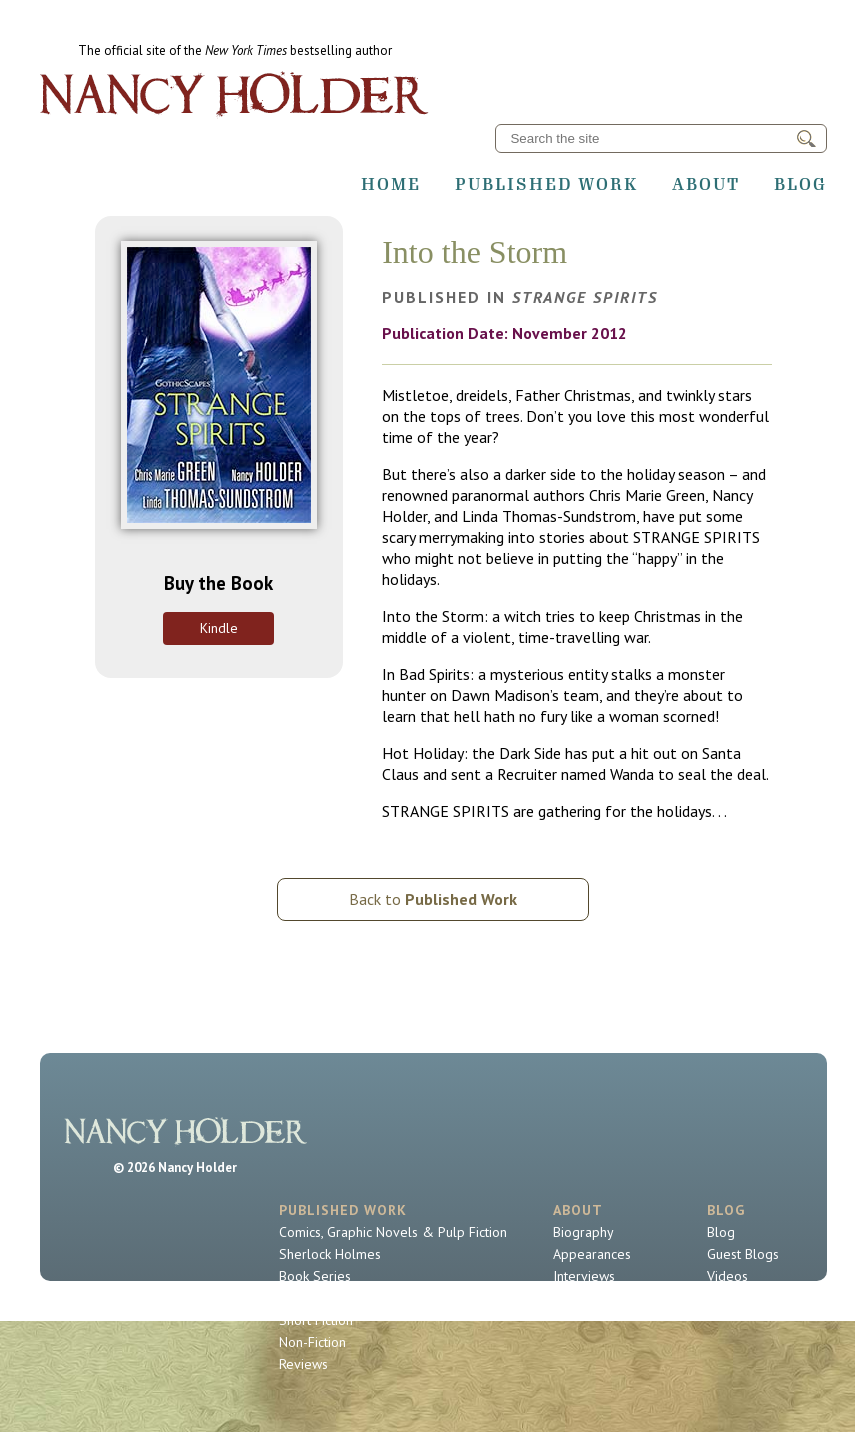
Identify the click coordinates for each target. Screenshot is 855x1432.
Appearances (592, 1254)
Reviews (303, 1364)
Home (391, 184)
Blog (800, 184)
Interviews (584, 1276)
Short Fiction (316, 1320)
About (706, 184)
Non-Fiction (312, 1342)
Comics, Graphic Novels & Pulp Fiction (393, 1232)
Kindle (219, 628)
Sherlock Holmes (330, 1254)
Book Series (315, 1276)
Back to (433, 899)
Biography (583, 1232)
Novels (300, 1298)
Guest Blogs (743, 1254)
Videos (727, 1276)
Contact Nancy (595, 1298)
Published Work (546, 184)
